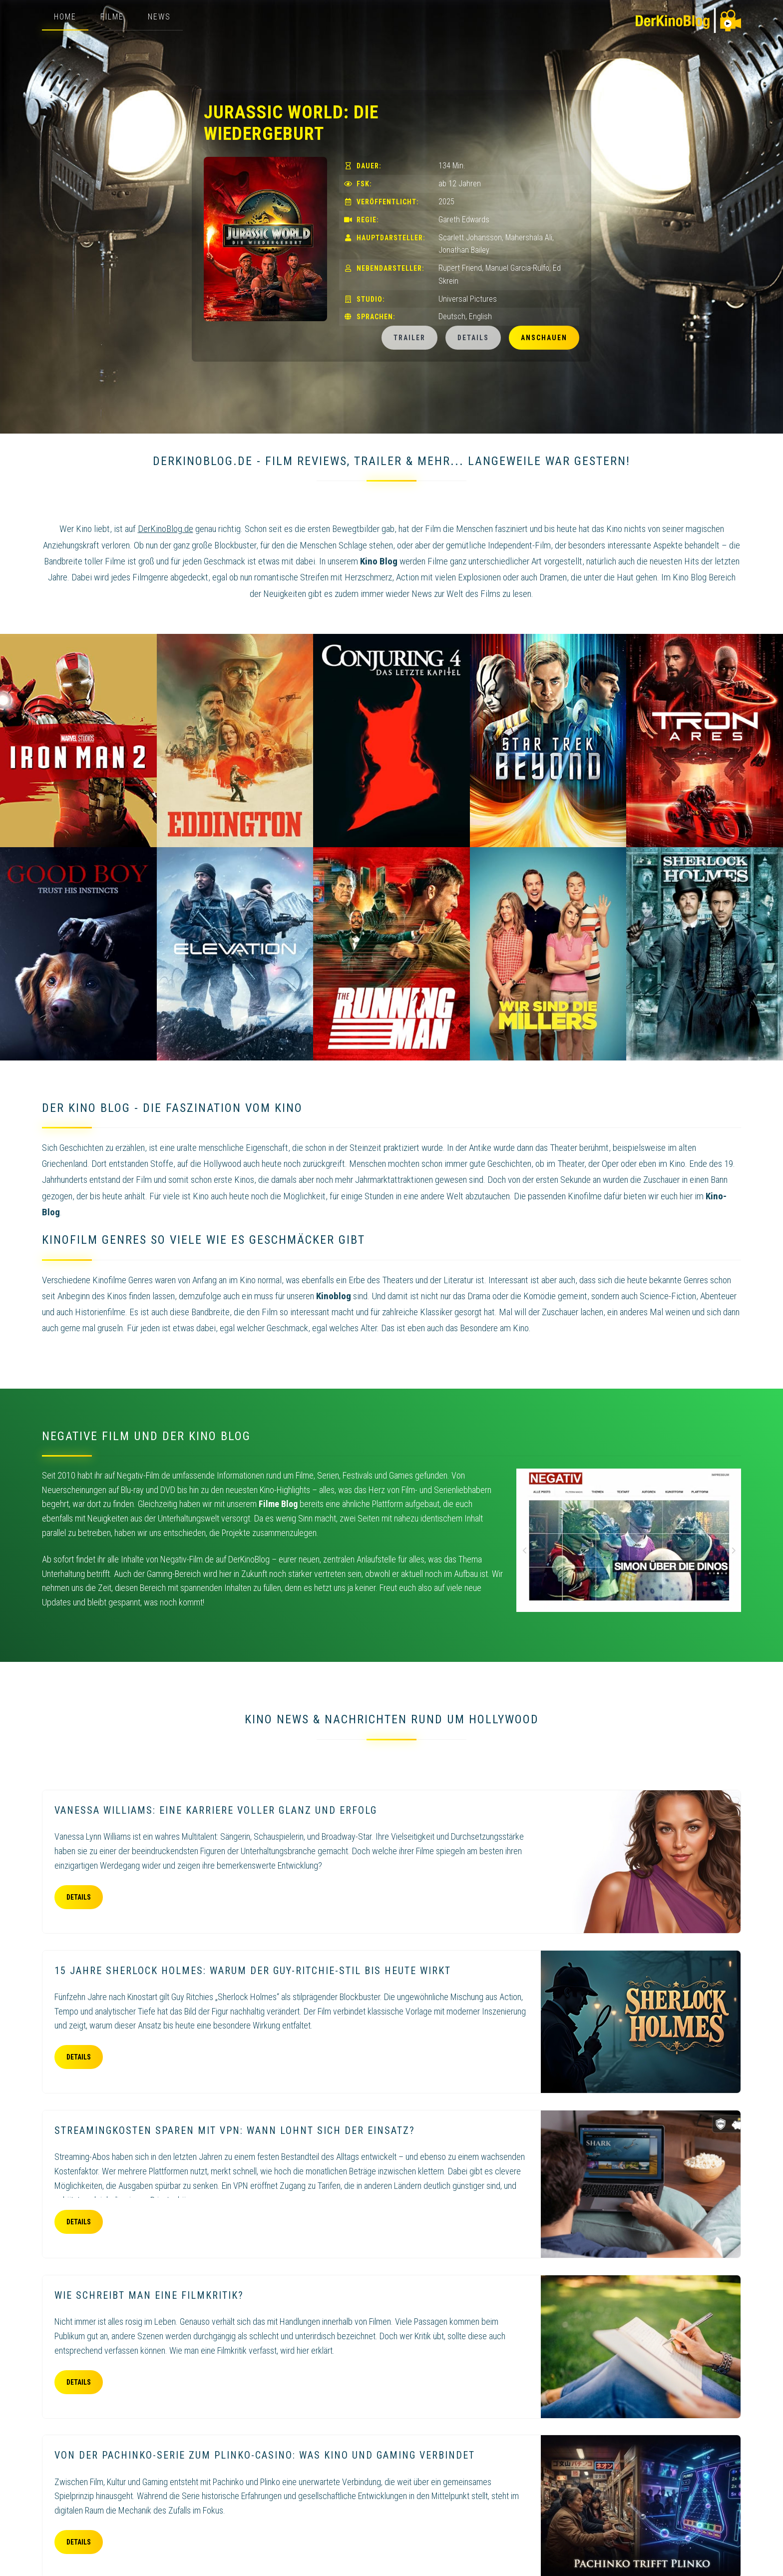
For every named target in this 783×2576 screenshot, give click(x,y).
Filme (112, 16)
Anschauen (544, 338)
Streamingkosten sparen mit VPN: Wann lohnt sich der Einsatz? (234, 2130)
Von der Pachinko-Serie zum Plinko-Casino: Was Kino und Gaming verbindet (264, 2455)
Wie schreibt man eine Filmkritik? (149, 2295)
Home (65, 16)
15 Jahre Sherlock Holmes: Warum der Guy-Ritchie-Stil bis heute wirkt (252, 1971)
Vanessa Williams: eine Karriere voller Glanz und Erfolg (215, 1810)
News (159, 16)
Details (473, 338)
